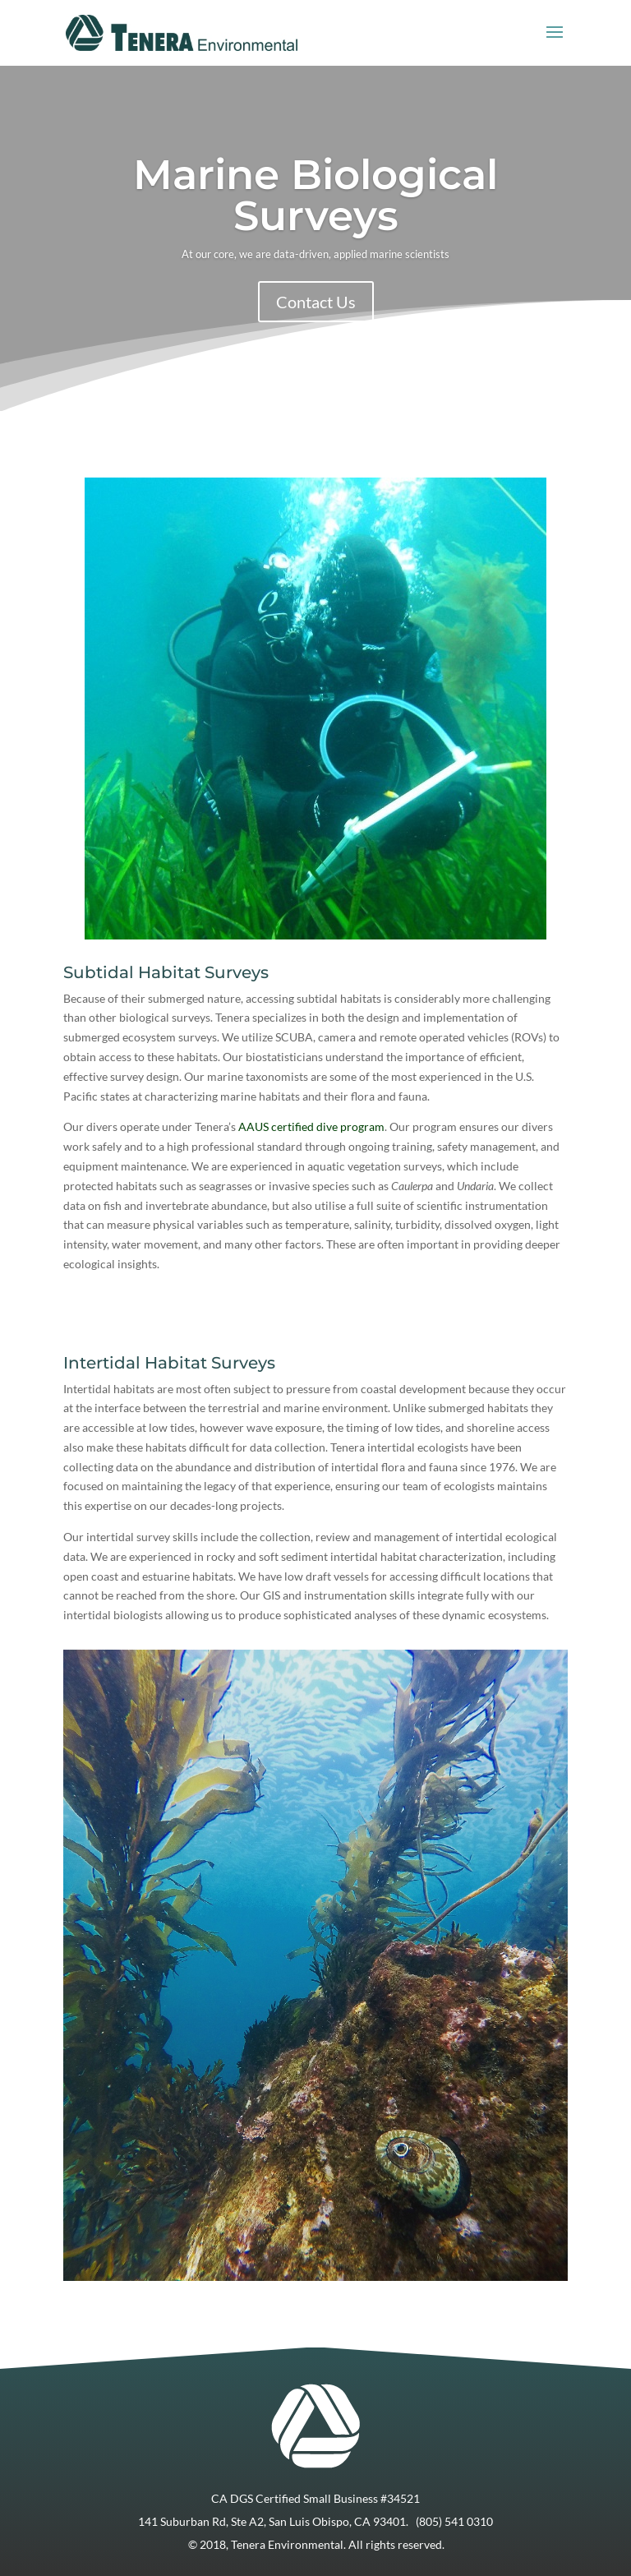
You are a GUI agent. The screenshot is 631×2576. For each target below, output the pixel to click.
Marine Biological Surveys (315, 195)
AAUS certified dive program (311, 1126)
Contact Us (316, 302)
